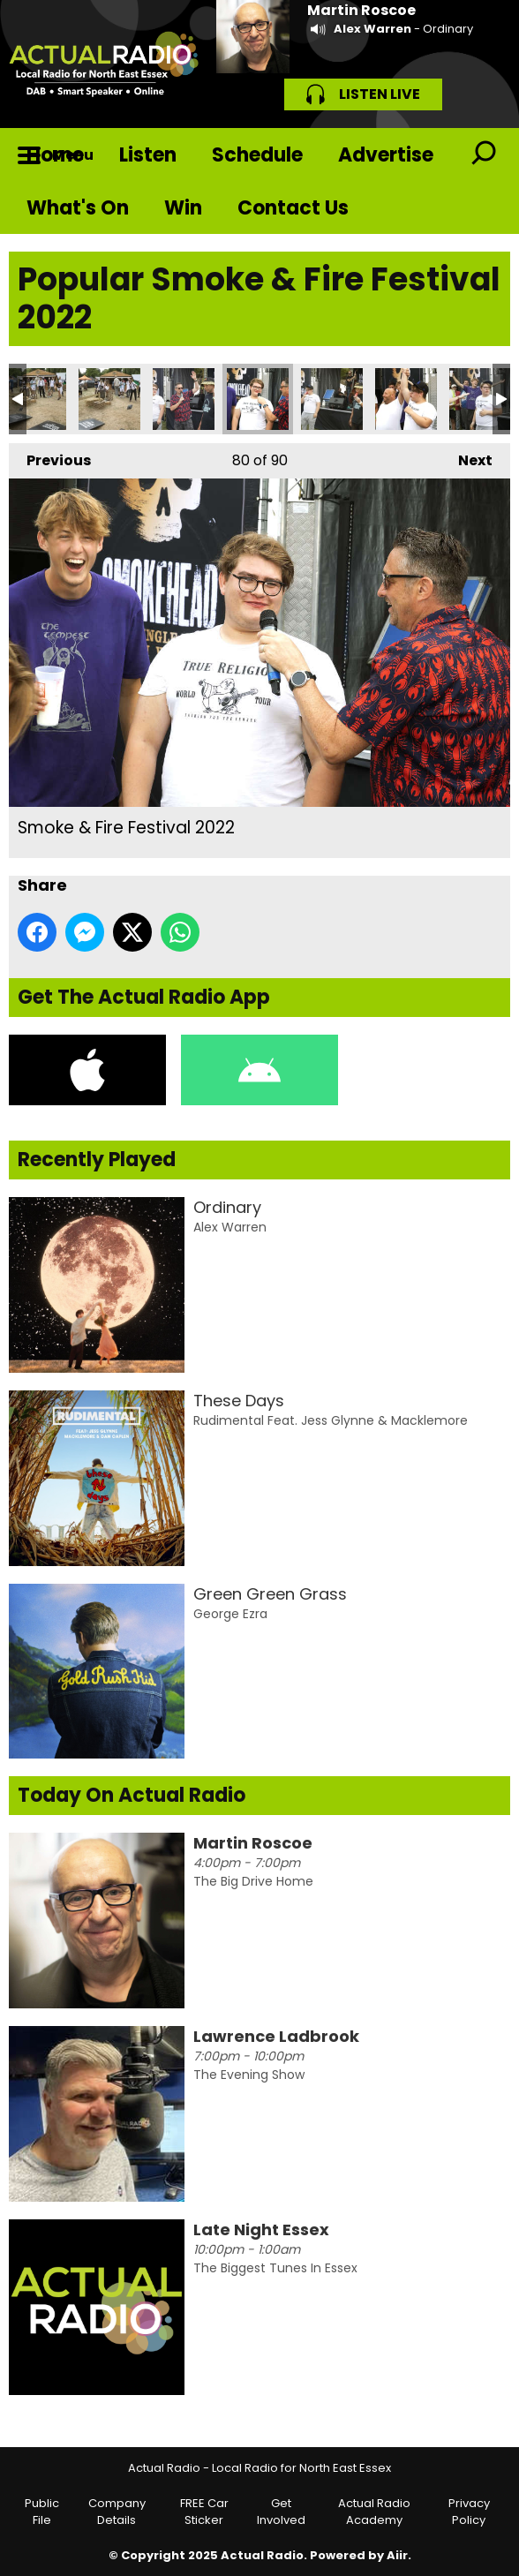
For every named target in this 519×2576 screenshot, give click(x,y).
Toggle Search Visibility (483, 154)
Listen (148, 155)
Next (466, 457)
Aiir (397, 2555)
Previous (50, 457)
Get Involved (281, 2512)
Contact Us (293, 208)
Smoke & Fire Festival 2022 (35, 399)
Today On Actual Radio (131, 1795)
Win (183, 208)
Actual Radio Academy (374, 2512)
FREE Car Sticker (204, 2512)
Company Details (117, 2512)
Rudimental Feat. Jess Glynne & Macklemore (330, 1420)
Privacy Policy (469, 2512)
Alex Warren (372, 28)
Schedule (257, 155)
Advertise (385, 155)
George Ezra (230, 1614)
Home (55, 155)
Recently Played (97, 1159)
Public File (42, 2512)
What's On (77, 208)
